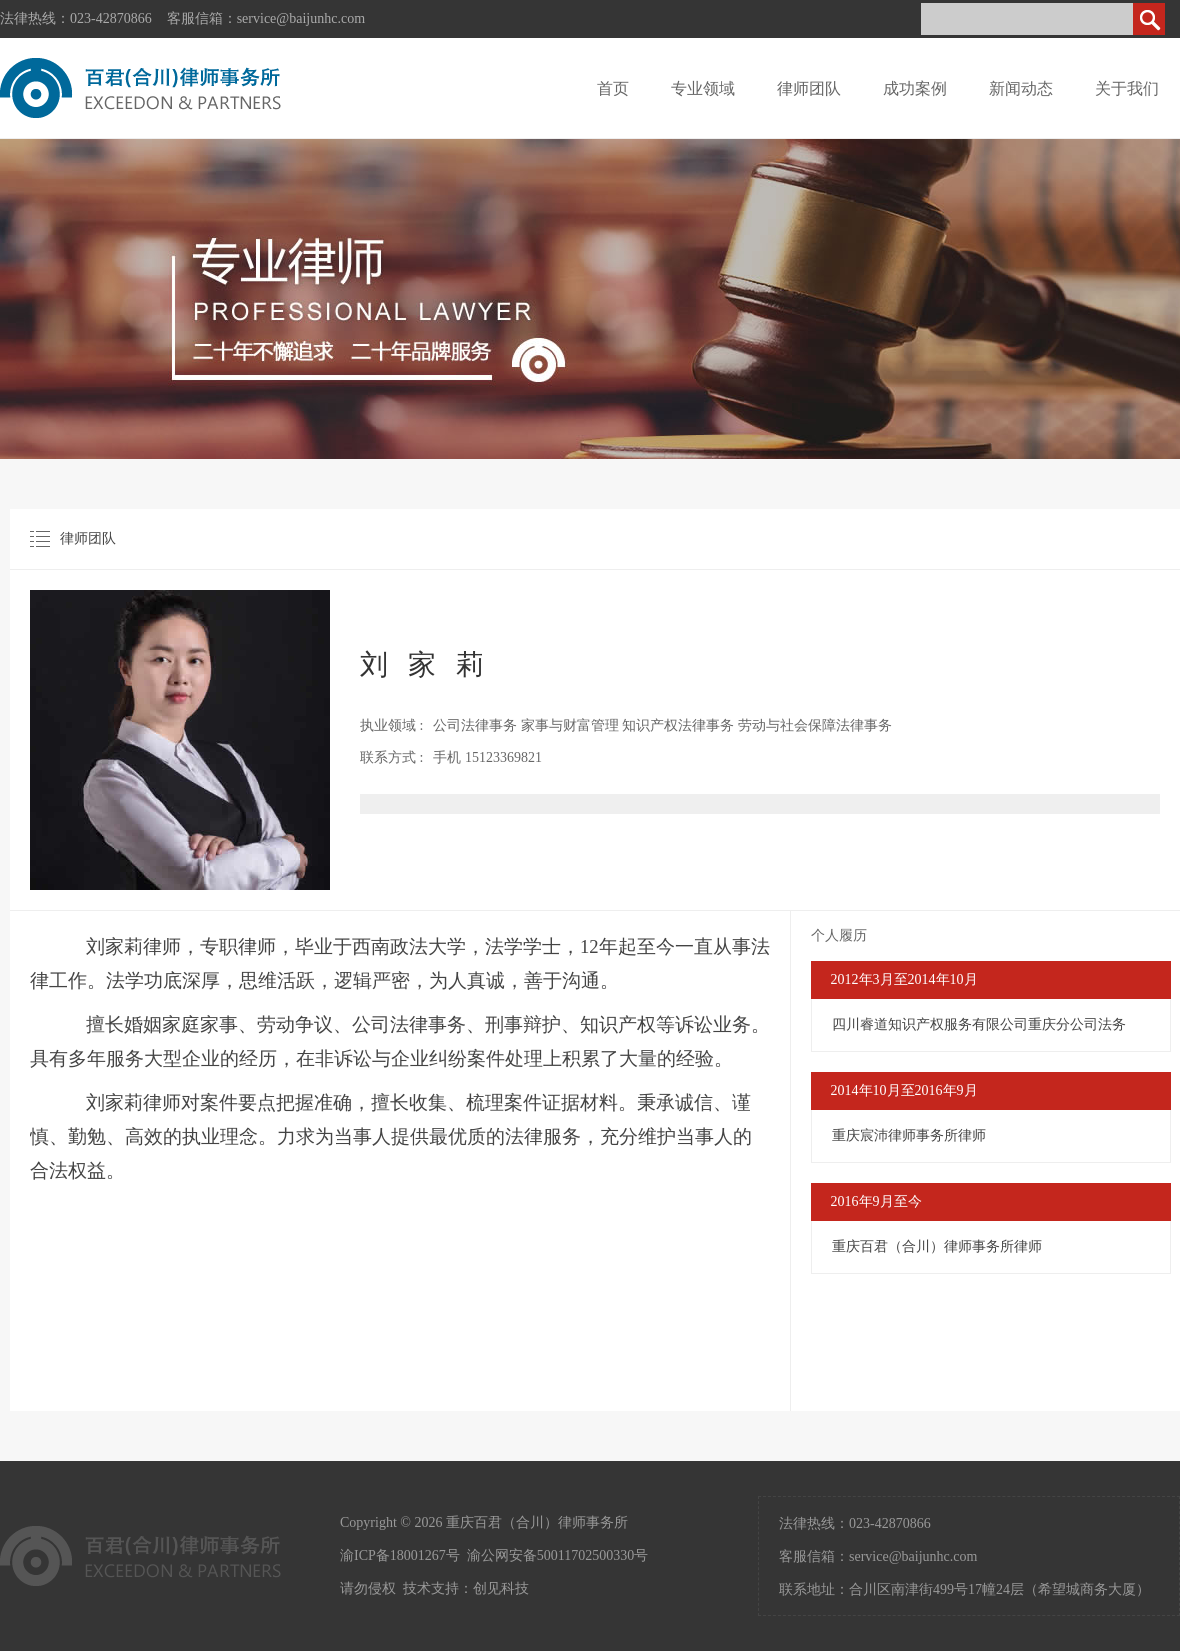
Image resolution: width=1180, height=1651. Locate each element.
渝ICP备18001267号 (400, 1555)
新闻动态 (1021, 88)
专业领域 (703, 88)
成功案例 (915, 88)
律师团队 (809, 88)
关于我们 (1127, 88)
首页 (613, 88)
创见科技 (501, 1588)
